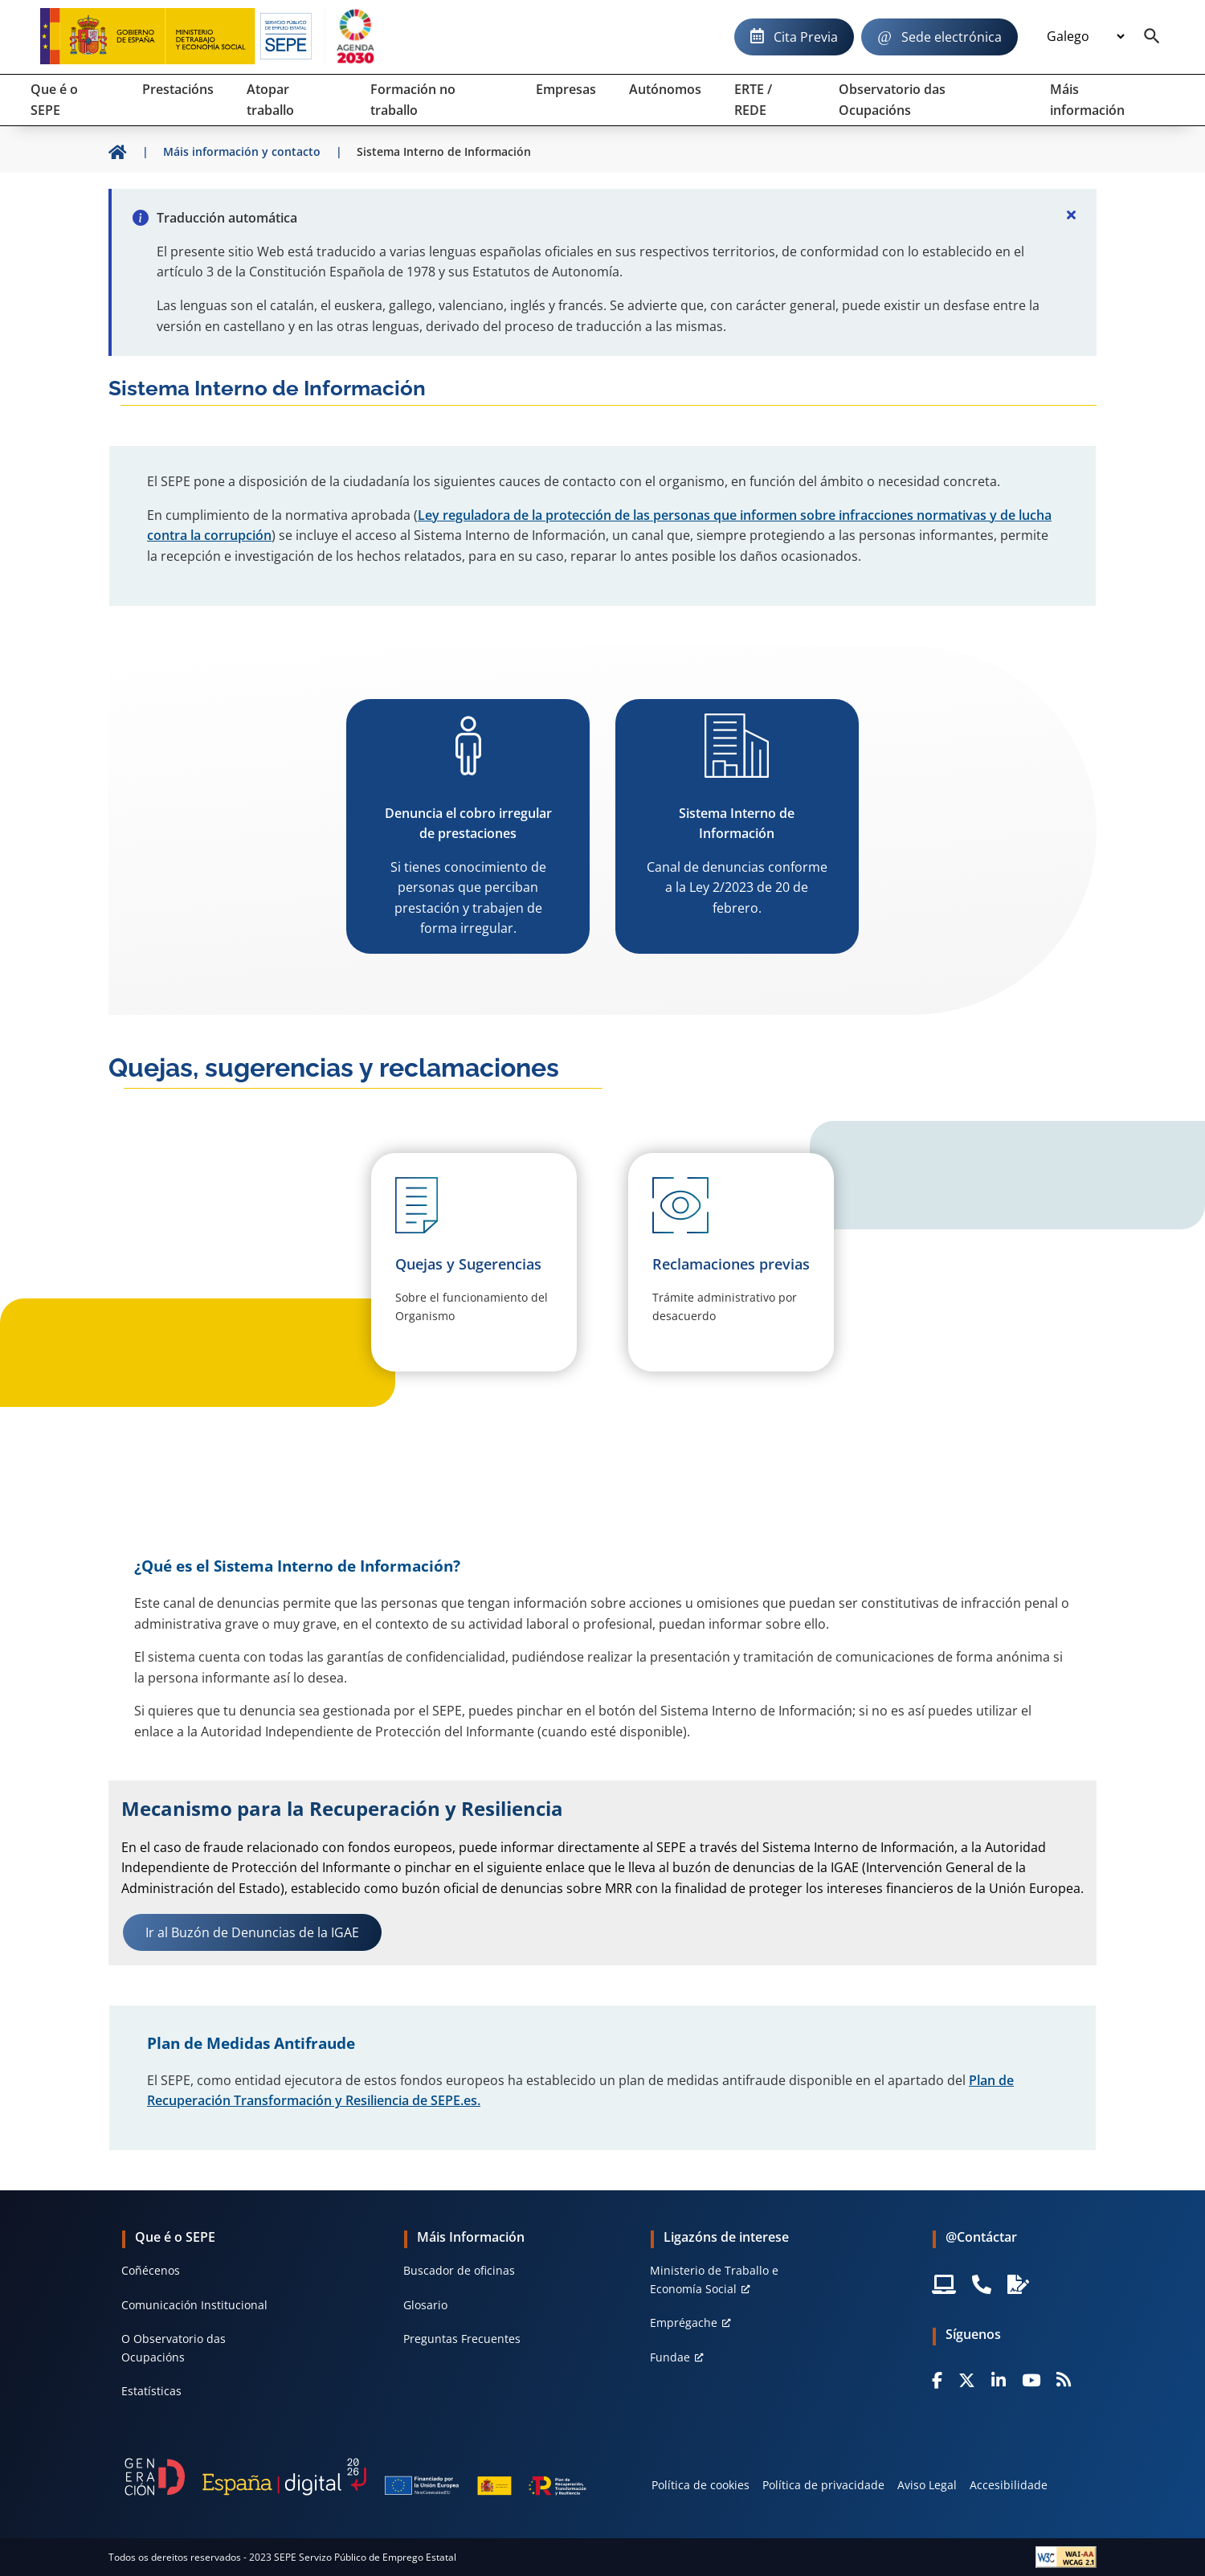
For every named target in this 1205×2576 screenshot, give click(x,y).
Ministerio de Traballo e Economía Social (714, 2279)
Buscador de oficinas (459, 2270)
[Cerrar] (1070, 214)
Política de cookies (701, 2484)
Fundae (670, 2357)
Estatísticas (151, 2390)
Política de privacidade (823, 2484)
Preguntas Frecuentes (462, 2338)
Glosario (425, 2304)
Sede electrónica (951, 37)
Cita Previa (806, 37)
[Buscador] (1152, 37)
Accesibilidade (1009, 2484)
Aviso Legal (927, 2484)
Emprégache (683, 2322)
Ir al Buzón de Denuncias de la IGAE (252, 1932)
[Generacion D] (355, 2477)
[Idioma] (1085, 37)
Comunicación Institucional (194, 2304)
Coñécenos (150, 2270)
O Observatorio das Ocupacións (173, 2347)
